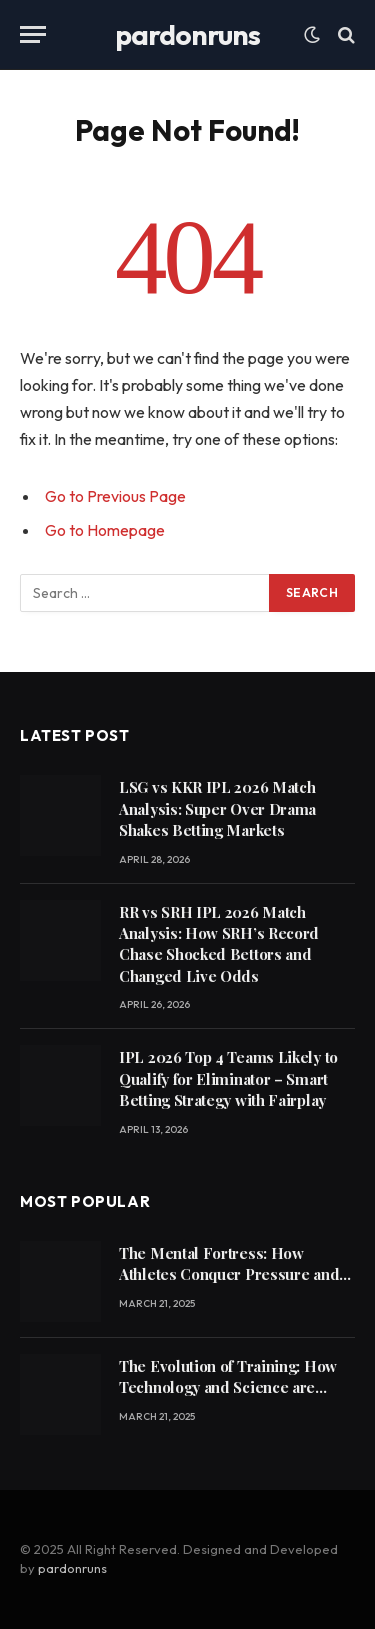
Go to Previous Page (115, 496)
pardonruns (72, 1568)
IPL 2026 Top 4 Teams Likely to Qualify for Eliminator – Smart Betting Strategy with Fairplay (228, 1078)
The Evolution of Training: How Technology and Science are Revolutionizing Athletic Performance (228, 1398)
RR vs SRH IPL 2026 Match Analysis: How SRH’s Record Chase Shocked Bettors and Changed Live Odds (219, 944)
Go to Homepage (105, 530)
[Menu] (33, 34)
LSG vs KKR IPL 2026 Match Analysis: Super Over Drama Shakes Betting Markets (217, 808)
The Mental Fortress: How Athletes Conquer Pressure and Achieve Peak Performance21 (229, 1274)
